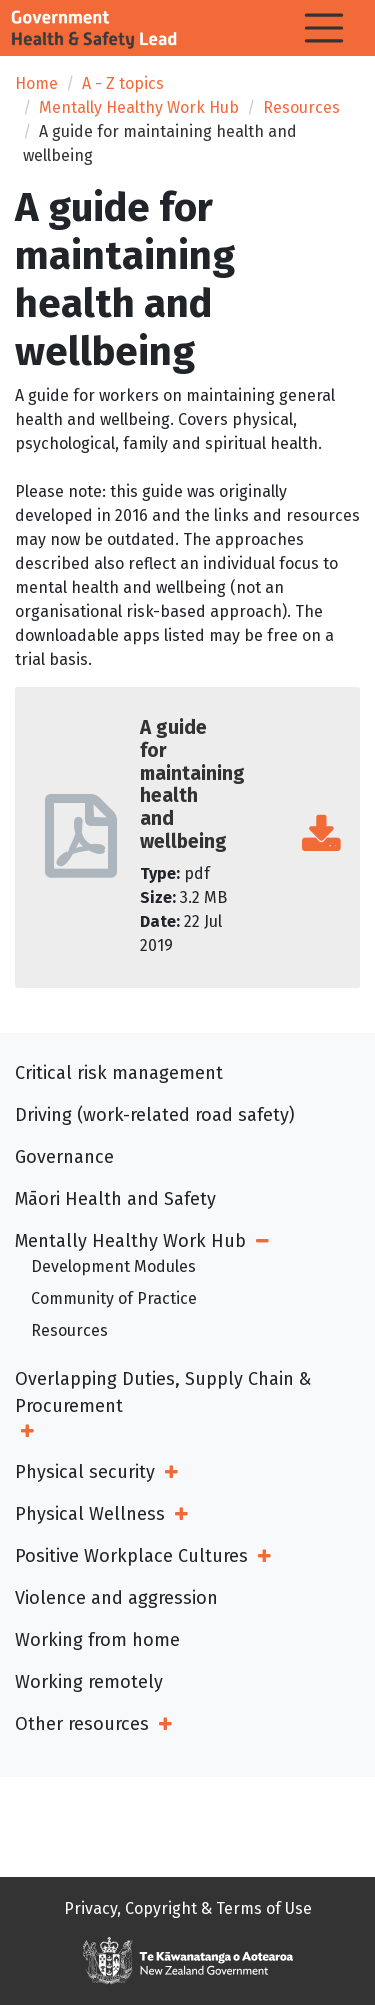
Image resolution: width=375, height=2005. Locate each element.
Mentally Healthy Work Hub (139, 107)
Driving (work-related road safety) (155, 1115)
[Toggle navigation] (324, 28)
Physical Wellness (90, 1514)
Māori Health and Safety (115, 1199)
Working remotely (89, 1682)
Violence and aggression (116, 1598)
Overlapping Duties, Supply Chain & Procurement (163, 1392)
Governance (64, 1157)
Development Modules (113, 1266)
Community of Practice (114, 1298)
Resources (301, 107)
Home (36, 83)
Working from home (97, 1640)
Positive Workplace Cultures (131, 1556)
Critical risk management (119, 1073)
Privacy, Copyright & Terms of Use (188, 1908)
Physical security (85, 1472)
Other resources (82, 1724)
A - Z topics (123, 83)
